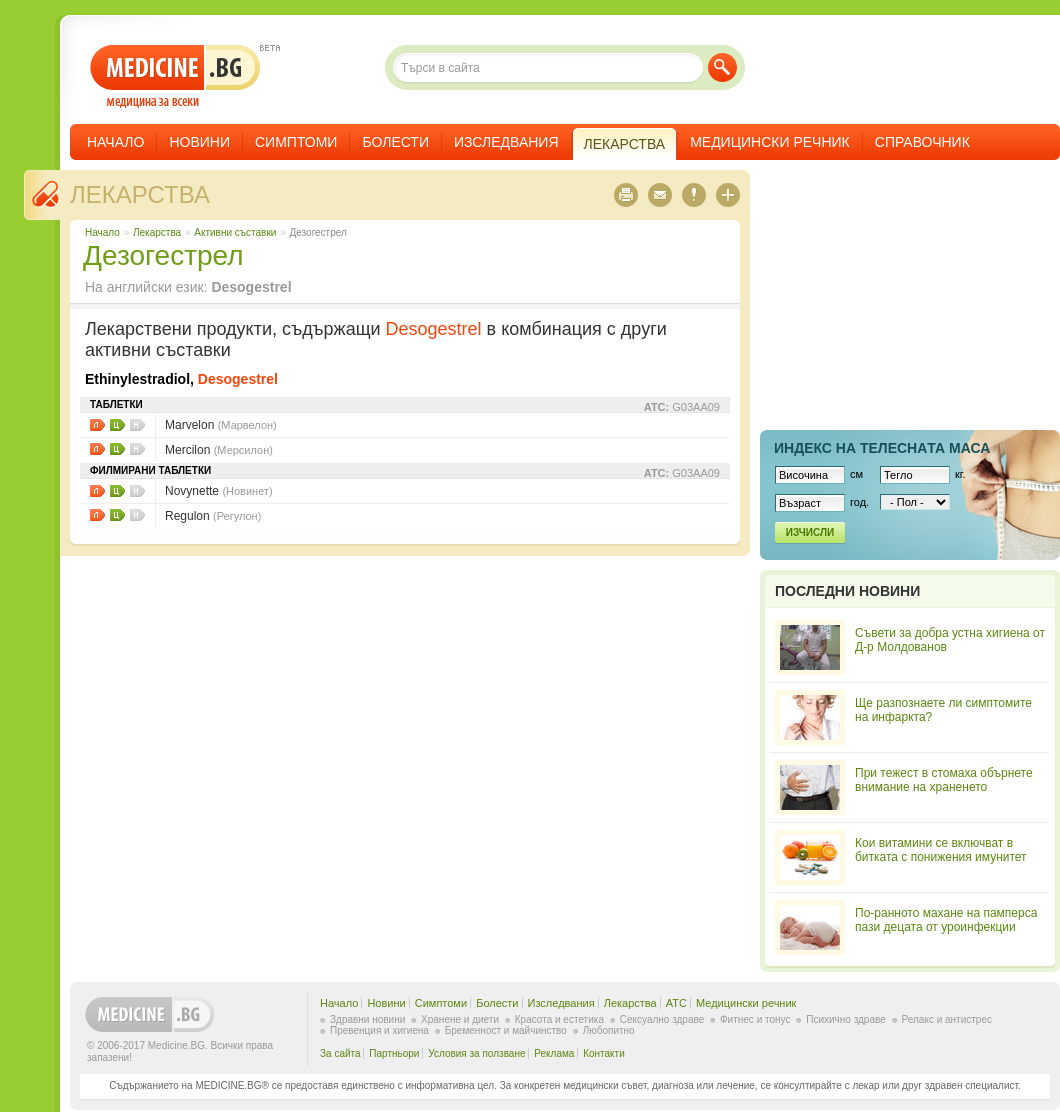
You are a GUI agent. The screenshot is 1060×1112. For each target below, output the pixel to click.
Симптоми (296, 142)
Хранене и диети (460, 1019)
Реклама (554, 1053)
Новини (199, 142)
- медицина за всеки (175, 76)
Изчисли (810, 532)
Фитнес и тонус (755, 1019)
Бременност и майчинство (506, 1030)
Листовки (97, 425)
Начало (115, 142)
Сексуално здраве (662, 1019)
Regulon (213, 516)
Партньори (394, 1053)
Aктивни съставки (235, 232)
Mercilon (219, 450)
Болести (395, 142)
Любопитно (609, 1030)
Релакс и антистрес (947, 1019)
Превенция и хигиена (379, 1030)
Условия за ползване (476, 1053)
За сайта (340, 1053)
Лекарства (140, 194)
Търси (722, 67)
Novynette (219, 491)
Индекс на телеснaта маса (882, 448)
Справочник (922, 142)
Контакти (604, 1053)
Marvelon (221, 425)
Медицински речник (770, 142)
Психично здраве (846, 1019)
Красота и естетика (559, 1019)
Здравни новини (367, 1019)
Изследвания (506, 142)
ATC (676, 1003)
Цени (117, 425)
